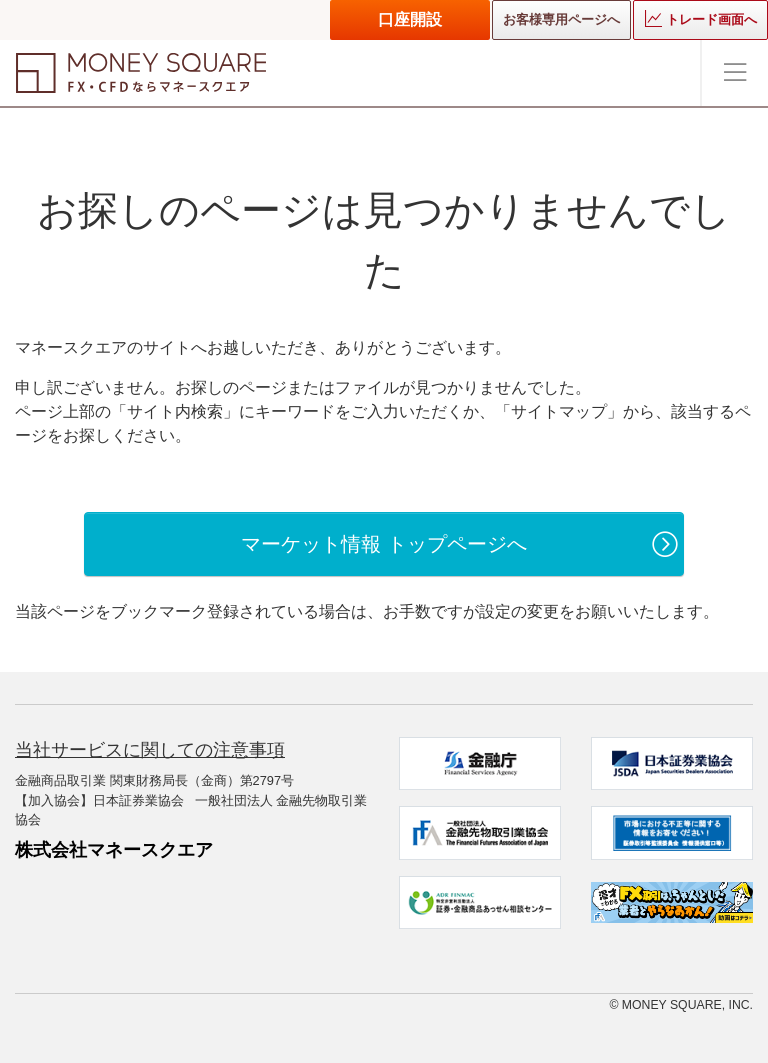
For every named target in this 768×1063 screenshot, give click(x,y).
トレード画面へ (701, 18)
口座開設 (410, 19)
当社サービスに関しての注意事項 (150, 750)
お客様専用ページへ (561, 19)
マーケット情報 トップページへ (384, 544)
